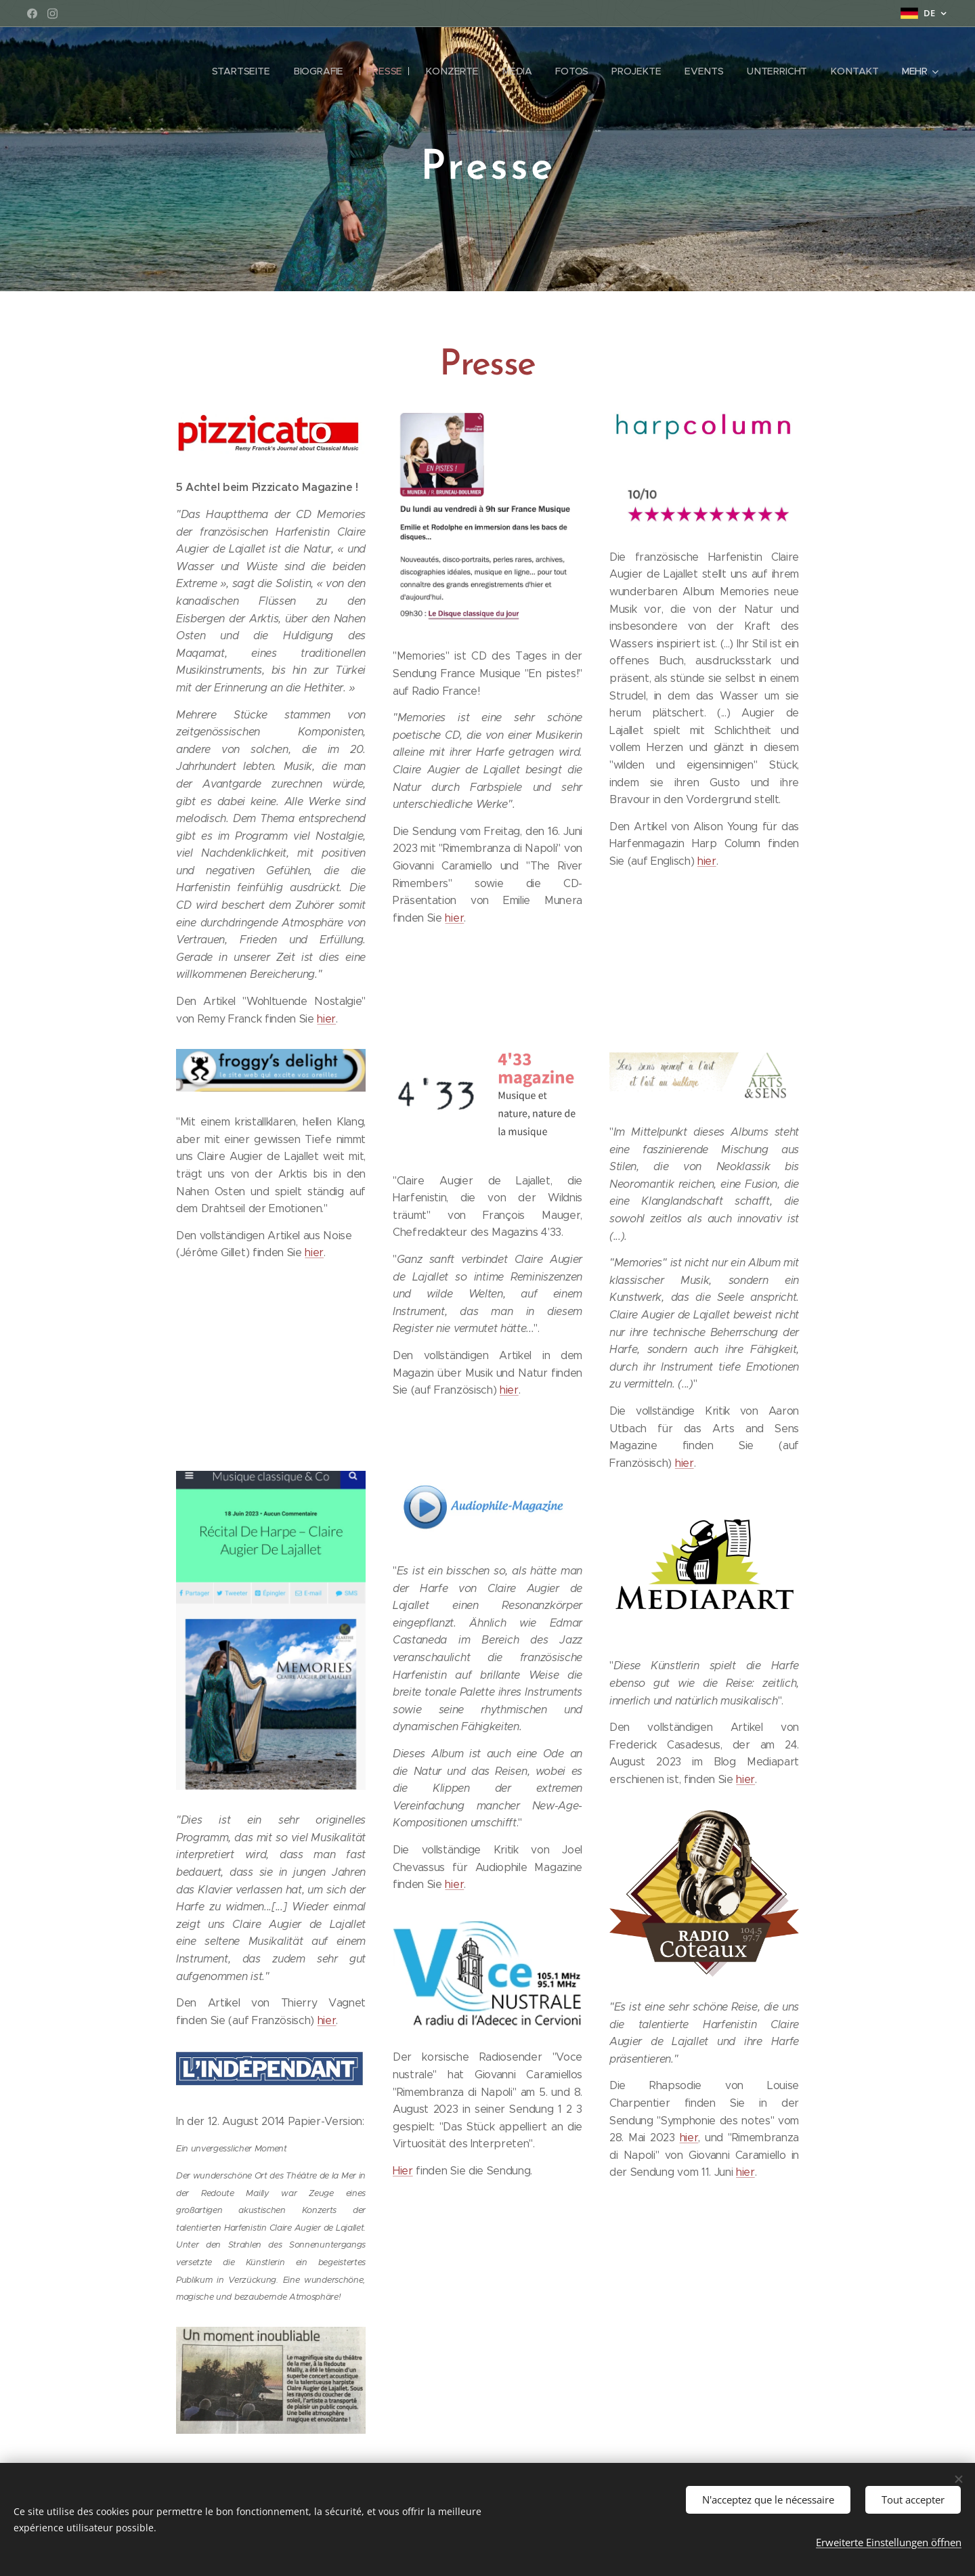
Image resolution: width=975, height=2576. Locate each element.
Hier (403, 2170)
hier (326, 1018)
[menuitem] (249, 71)
